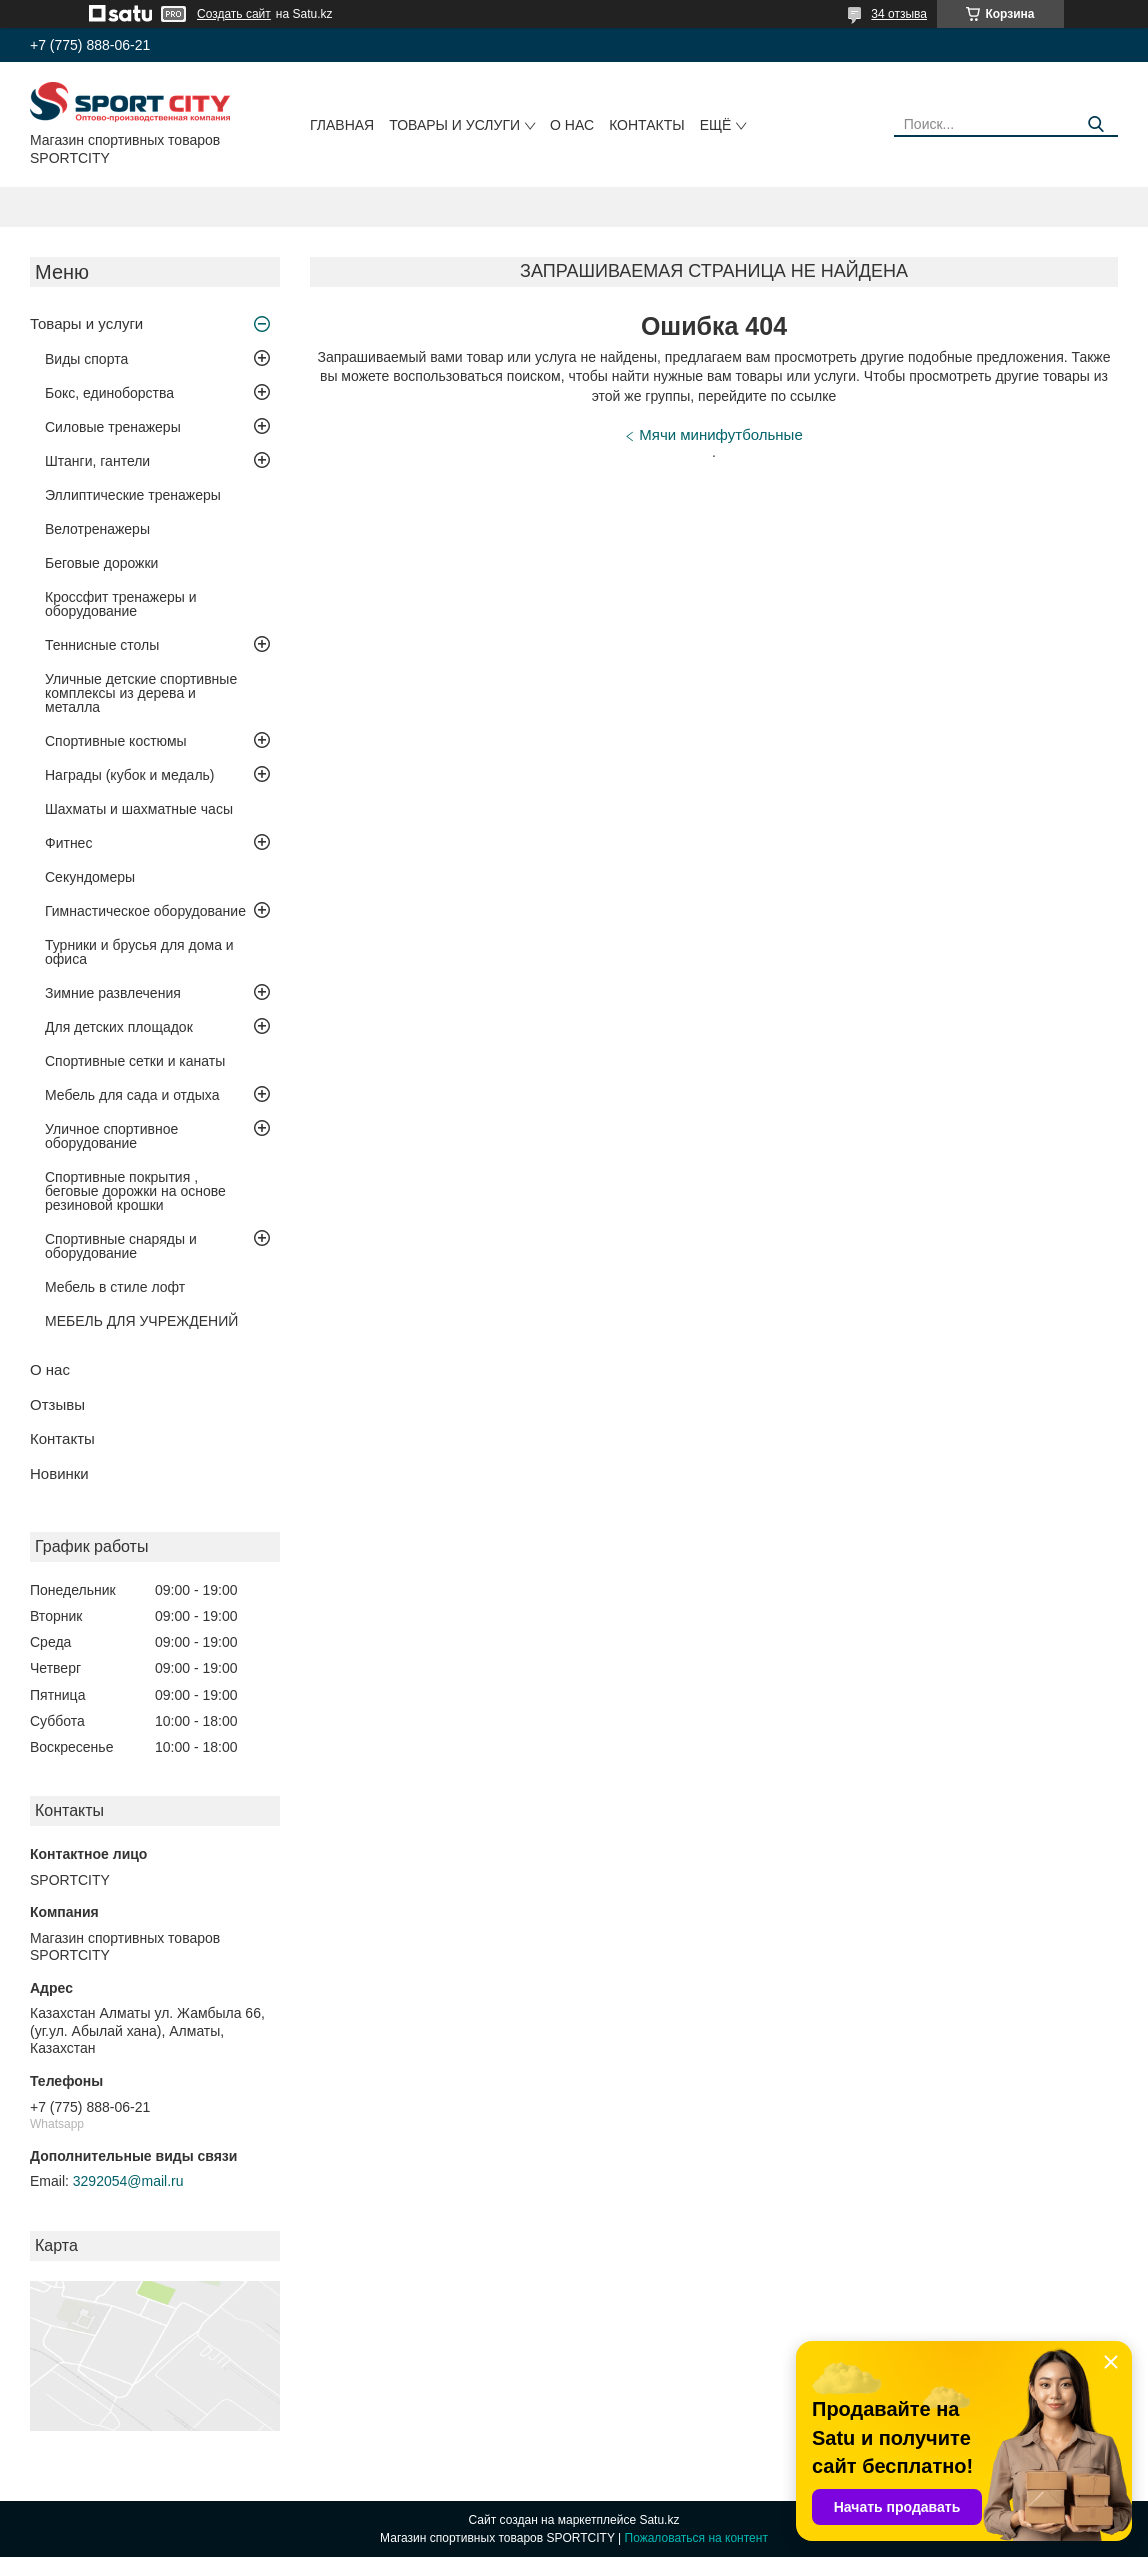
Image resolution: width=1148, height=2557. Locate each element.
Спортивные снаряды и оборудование (121, 1246)
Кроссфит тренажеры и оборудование (121, 604)
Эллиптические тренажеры (133, 495)
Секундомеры (90, 877)
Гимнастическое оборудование (145, 911)
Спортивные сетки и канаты (135, 1061)
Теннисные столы (102, 645)
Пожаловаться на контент (696, 2538)
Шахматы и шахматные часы (139, 809)
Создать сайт (234, 14)
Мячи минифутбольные (720, 434)
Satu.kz (659, 2520)
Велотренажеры (97, 529)
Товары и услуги (454, 125)
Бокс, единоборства (109, 393)
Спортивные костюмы (116, 741)
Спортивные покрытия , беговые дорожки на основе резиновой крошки (135, 1191)
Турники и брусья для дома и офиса (139, 952)
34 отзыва (899, 14)
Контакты (647, 125)
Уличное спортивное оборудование (111, 1136)
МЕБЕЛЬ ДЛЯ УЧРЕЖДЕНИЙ (141, 1321)
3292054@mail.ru (128, 2181)
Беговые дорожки (101, 563)
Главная (342, 125)
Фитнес (68, 843)
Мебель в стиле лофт (115, 1287)
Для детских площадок (119, 1027)
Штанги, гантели (97, 461)
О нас (572, 125)
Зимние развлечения (113, 993)
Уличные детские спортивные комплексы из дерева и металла (141, 693)
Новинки (59, 1473)
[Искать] (1095, 124)
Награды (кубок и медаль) (130, 775)
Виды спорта (86, 359)
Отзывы (57, 1404)
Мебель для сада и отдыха (132, 1095)
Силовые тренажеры (113, 427)
